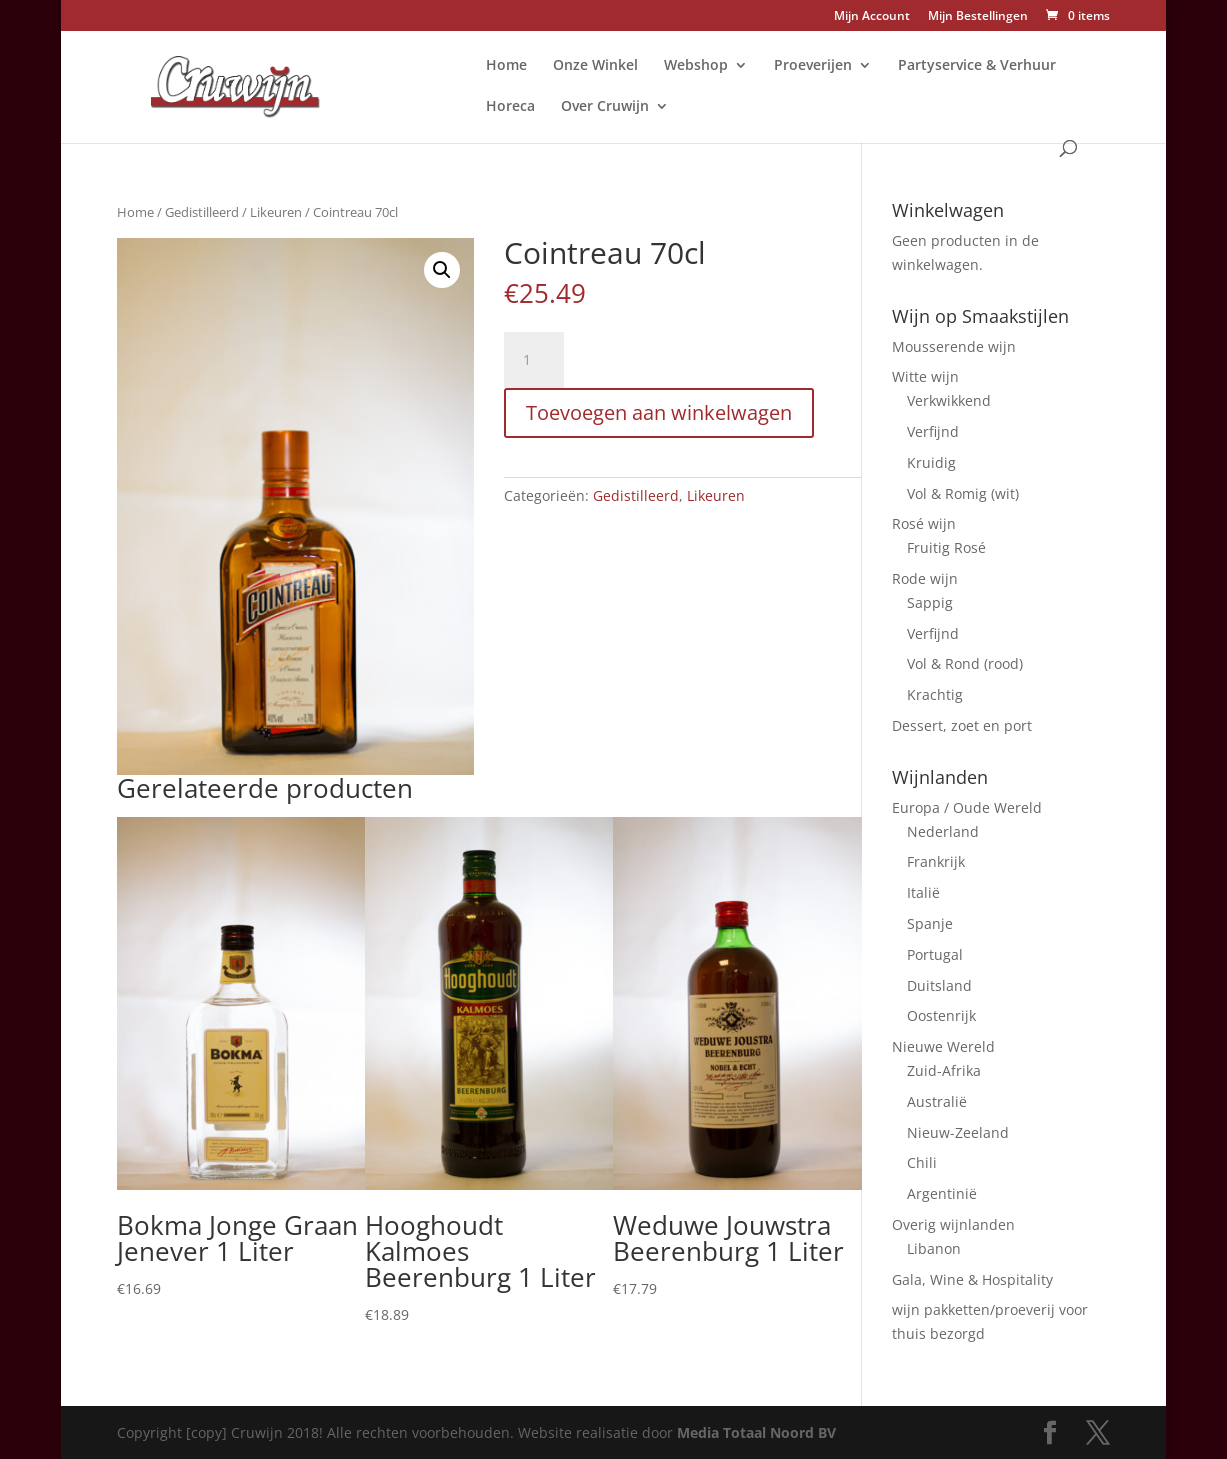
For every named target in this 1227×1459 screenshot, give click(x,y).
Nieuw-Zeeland (958, 1132)
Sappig (930, 602)
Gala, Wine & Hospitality (972, 1279)
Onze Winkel (595, 66)
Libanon (934, 1248)
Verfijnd (933, 431)
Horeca (510, 107)
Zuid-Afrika (944, 1070)
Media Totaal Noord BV (756, 1432)
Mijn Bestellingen (978, 17)
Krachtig (935, 694)
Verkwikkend (949, 400)
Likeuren (276, 212)
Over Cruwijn (605, 107)
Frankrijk (936, 861)
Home (506, 66)
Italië (923, 892)
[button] (442, 270)
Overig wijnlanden (953, 1224)
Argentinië (942, 1193)
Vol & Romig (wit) (963, 493)
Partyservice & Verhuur (977, 66)
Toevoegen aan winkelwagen (659, 412)
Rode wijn (925, 578)
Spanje (930, 923)
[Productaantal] (534, 360)
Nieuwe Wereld (943, 1046)
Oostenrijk (941, 1015)
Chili (922, 1162)
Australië (937, 1101)
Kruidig (931, 462)
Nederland (943, 831)
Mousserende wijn (954, 346)
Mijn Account (872, 17)
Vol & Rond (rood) (965, 663)
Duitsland (939, 985)
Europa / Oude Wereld (967, 807)
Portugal (935, 954)
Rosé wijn (924, 523)
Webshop (696, 66)
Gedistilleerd (202, 212)
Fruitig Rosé (946, 547)
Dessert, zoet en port (962, 725)
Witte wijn (925, 376)
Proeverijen (813, 66)
